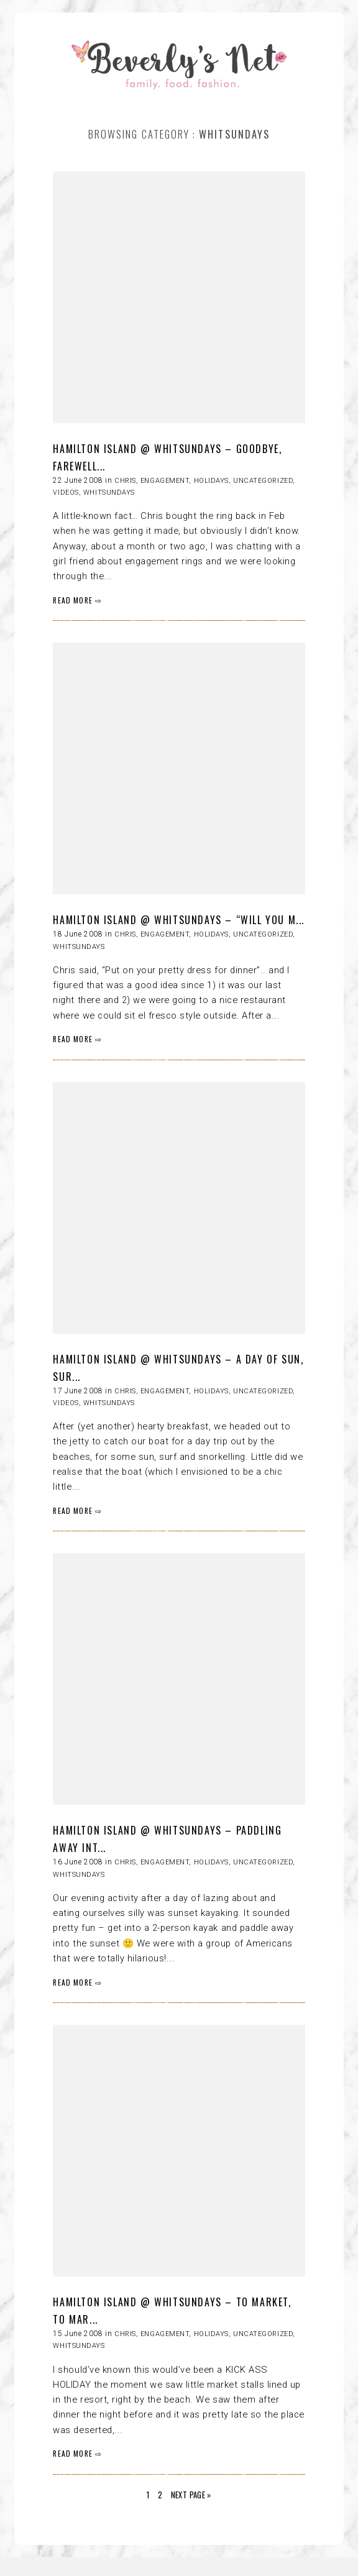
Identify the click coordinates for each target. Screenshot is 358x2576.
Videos (65, 492)
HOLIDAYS (211, 481)
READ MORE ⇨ (77, 600)
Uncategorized (263, 481)
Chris (125, 481)
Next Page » (191, 2495)
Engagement (165, 481)
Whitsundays (109, 492)
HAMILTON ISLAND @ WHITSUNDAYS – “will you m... (179, 919)
